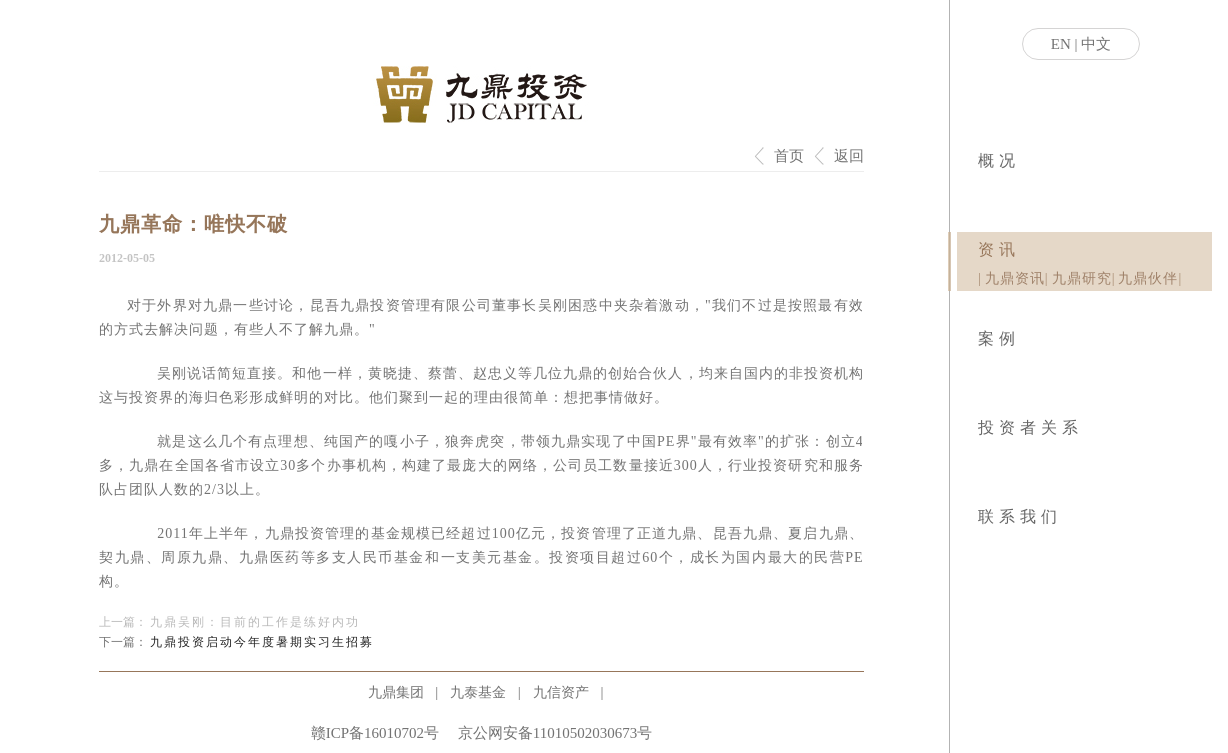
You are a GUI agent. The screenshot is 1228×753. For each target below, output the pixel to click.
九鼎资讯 (1015, 278)
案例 (999, 338)
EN (1061, 44)
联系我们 (1020, 516)
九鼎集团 (396, 692)
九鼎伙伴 (1148, 278)
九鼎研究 (1082, 278)
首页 (789, 156)
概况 (999, 160)
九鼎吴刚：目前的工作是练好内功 (255, 622)
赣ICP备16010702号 (375, 733)
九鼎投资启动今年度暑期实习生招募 (262, 642)
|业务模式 (982, 190)
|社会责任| (985, 190)
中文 (1096, 44)
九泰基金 (478, 692)
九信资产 (561, 692)
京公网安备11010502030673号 (555, 733)
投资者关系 (1030, 427)
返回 (849, 156)
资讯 (999, 249)
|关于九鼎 (979, 190)
